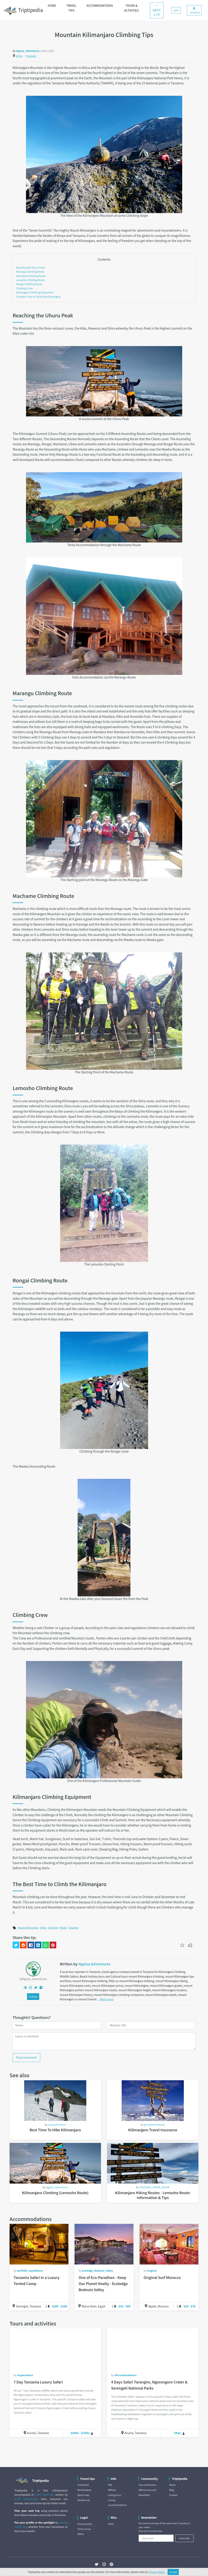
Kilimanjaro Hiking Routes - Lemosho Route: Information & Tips (153, 2195)
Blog (171, 2490)
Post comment (26, 2057)
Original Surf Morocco (162, 2277)
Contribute (83, 2485)
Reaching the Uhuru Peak (30, 267)
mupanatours (25, 2375)
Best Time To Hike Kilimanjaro (55, 2130)
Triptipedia (23, 10)
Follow (33, 1996)
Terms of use (84, 2529)
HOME (52, 5)
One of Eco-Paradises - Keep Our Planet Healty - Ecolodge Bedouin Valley (103, 2283)
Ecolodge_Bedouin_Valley (97, 2270)
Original (152, 2270)
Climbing (53, 1927)
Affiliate (112, 2490)
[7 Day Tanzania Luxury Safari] (55, 2348)
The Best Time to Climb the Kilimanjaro (38, 296)
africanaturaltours (125, 2375)
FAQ (110, 2485)
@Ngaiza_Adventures (33, 1979)
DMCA (80, 2534)
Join (176, 10)
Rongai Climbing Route (29, 284)
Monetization (84, 2490)
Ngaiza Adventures (94, 1964)
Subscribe (184, 2538)
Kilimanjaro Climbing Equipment (34, 292)
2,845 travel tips (44, 2494)
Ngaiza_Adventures (27, 51)
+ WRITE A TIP (157, 10)
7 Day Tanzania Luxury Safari (38, 2382)
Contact (173, 2495)
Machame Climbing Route (30, 276)
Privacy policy (84, 2524)
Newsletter (144, 2495)
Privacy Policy (157, 2572)
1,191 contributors (26, 2499)
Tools (111, 2524)
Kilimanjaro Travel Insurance (152, 2130)
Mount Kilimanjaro (28, 1927)
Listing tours (114, 2495)
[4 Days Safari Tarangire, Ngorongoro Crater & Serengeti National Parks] (152, 2348)
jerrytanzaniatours (154, 2124)
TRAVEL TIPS (71, 8)
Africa (19, 56)
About (172, 2485)
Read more (107, 1999)
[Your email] (156, 2538)
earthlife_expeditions (30, 2270)
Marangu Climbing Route (30, 271)
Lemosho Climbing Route (30, 280)
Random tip (83, 2500)
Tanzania (31, 56)
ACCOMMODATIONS (100, 5)
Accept (173, 2572)
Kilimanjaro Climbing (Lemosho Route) (55, 2192)
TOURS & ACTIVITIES (131, 8)
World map (83, 2495)
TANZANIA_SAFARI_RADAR (154, 2187)
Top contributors (147, 2485)
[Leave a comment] (104, 2041)
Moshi (63, 1927)
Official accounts (147, 2490)
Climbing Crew (24, 288)
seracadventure (57, 2124)
